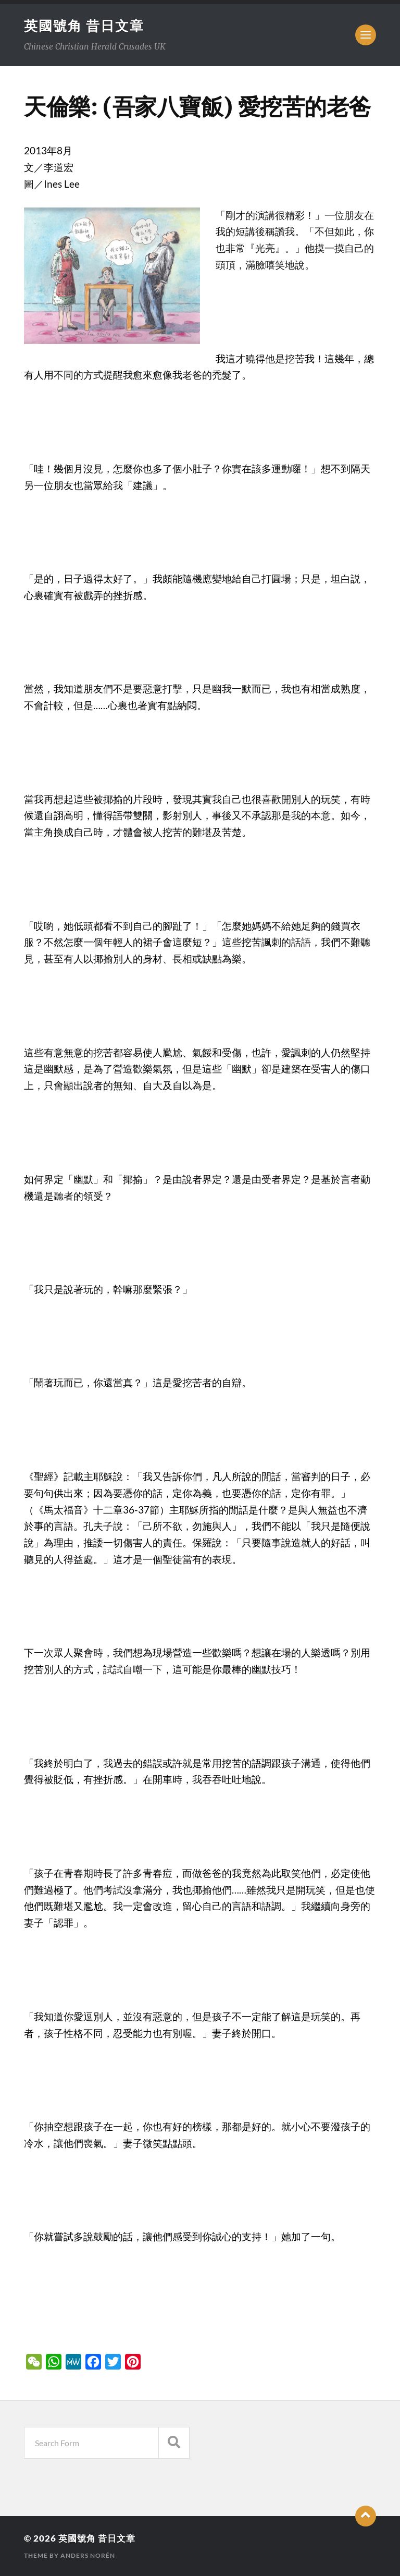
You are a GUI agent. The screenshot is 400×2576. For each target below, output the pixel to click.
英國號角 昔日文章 (84, 25)
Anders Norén (87, 2555)
